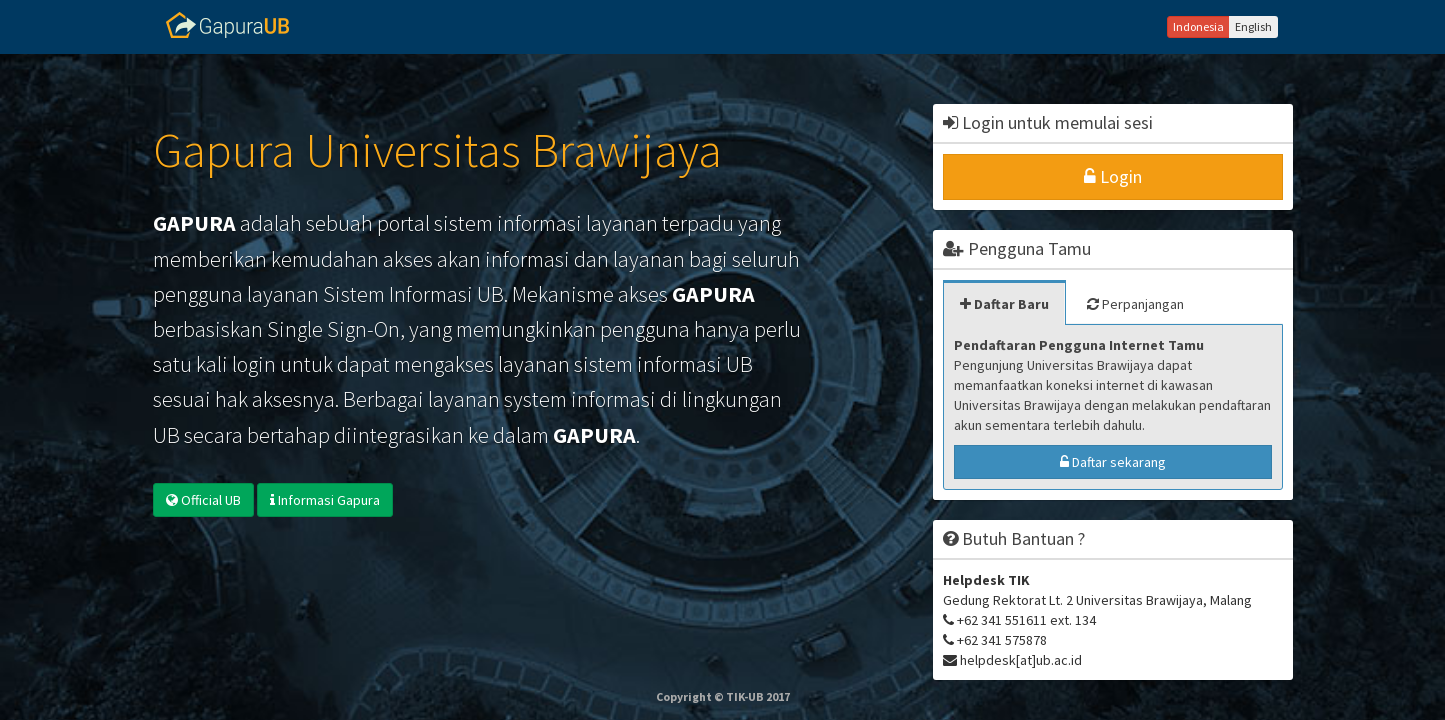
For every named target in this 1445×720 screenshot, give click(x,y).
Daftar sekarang (1113, 462)
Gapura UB (228, 25)
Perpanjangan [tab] (1135, 304)
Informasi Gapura (325, 500)
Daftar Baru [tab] (1004, 304)
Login (1113, 176)
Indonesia (1198, 26)
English (1253, 26)
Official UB (203, 500)
